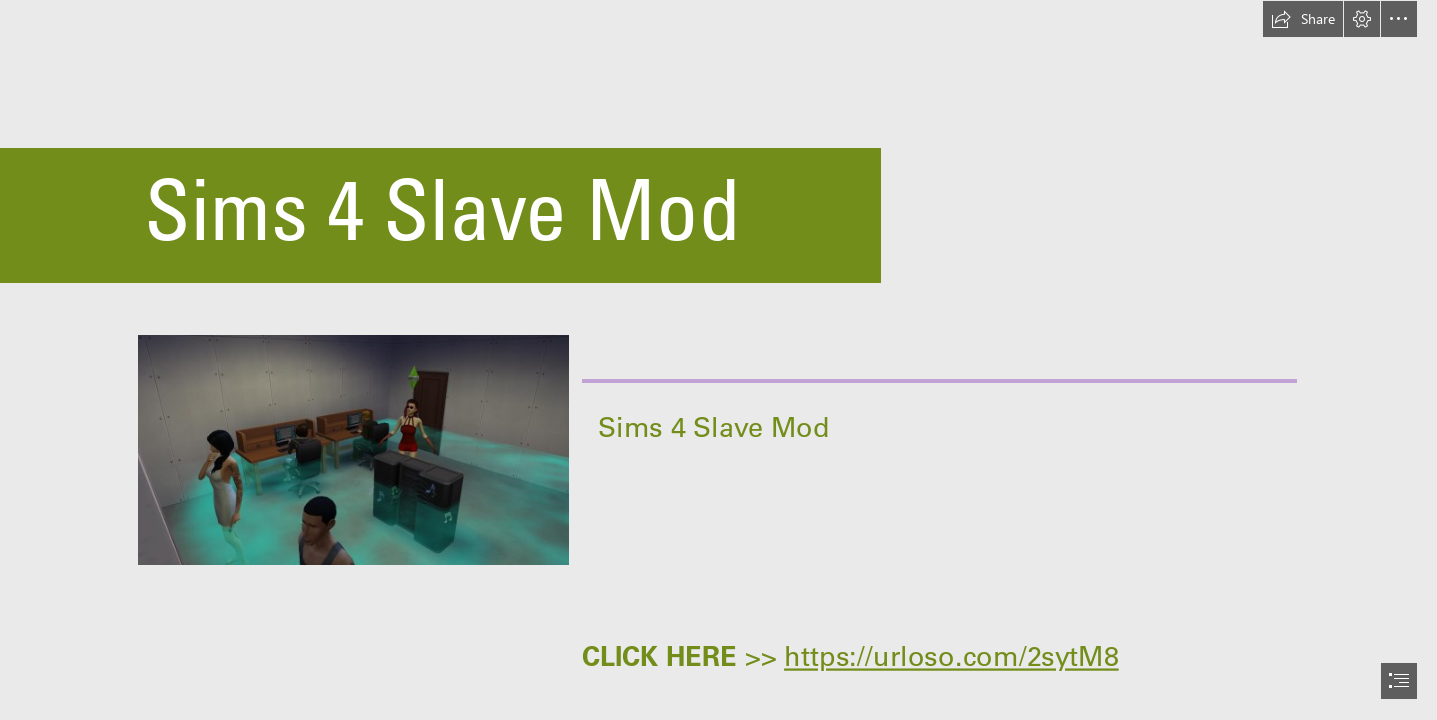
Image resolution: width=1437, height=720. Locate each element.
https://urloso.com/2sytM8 (951, 656)
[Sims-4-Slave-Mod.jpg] (352, 449)
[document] (718, 360)
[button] (1303, 19)
